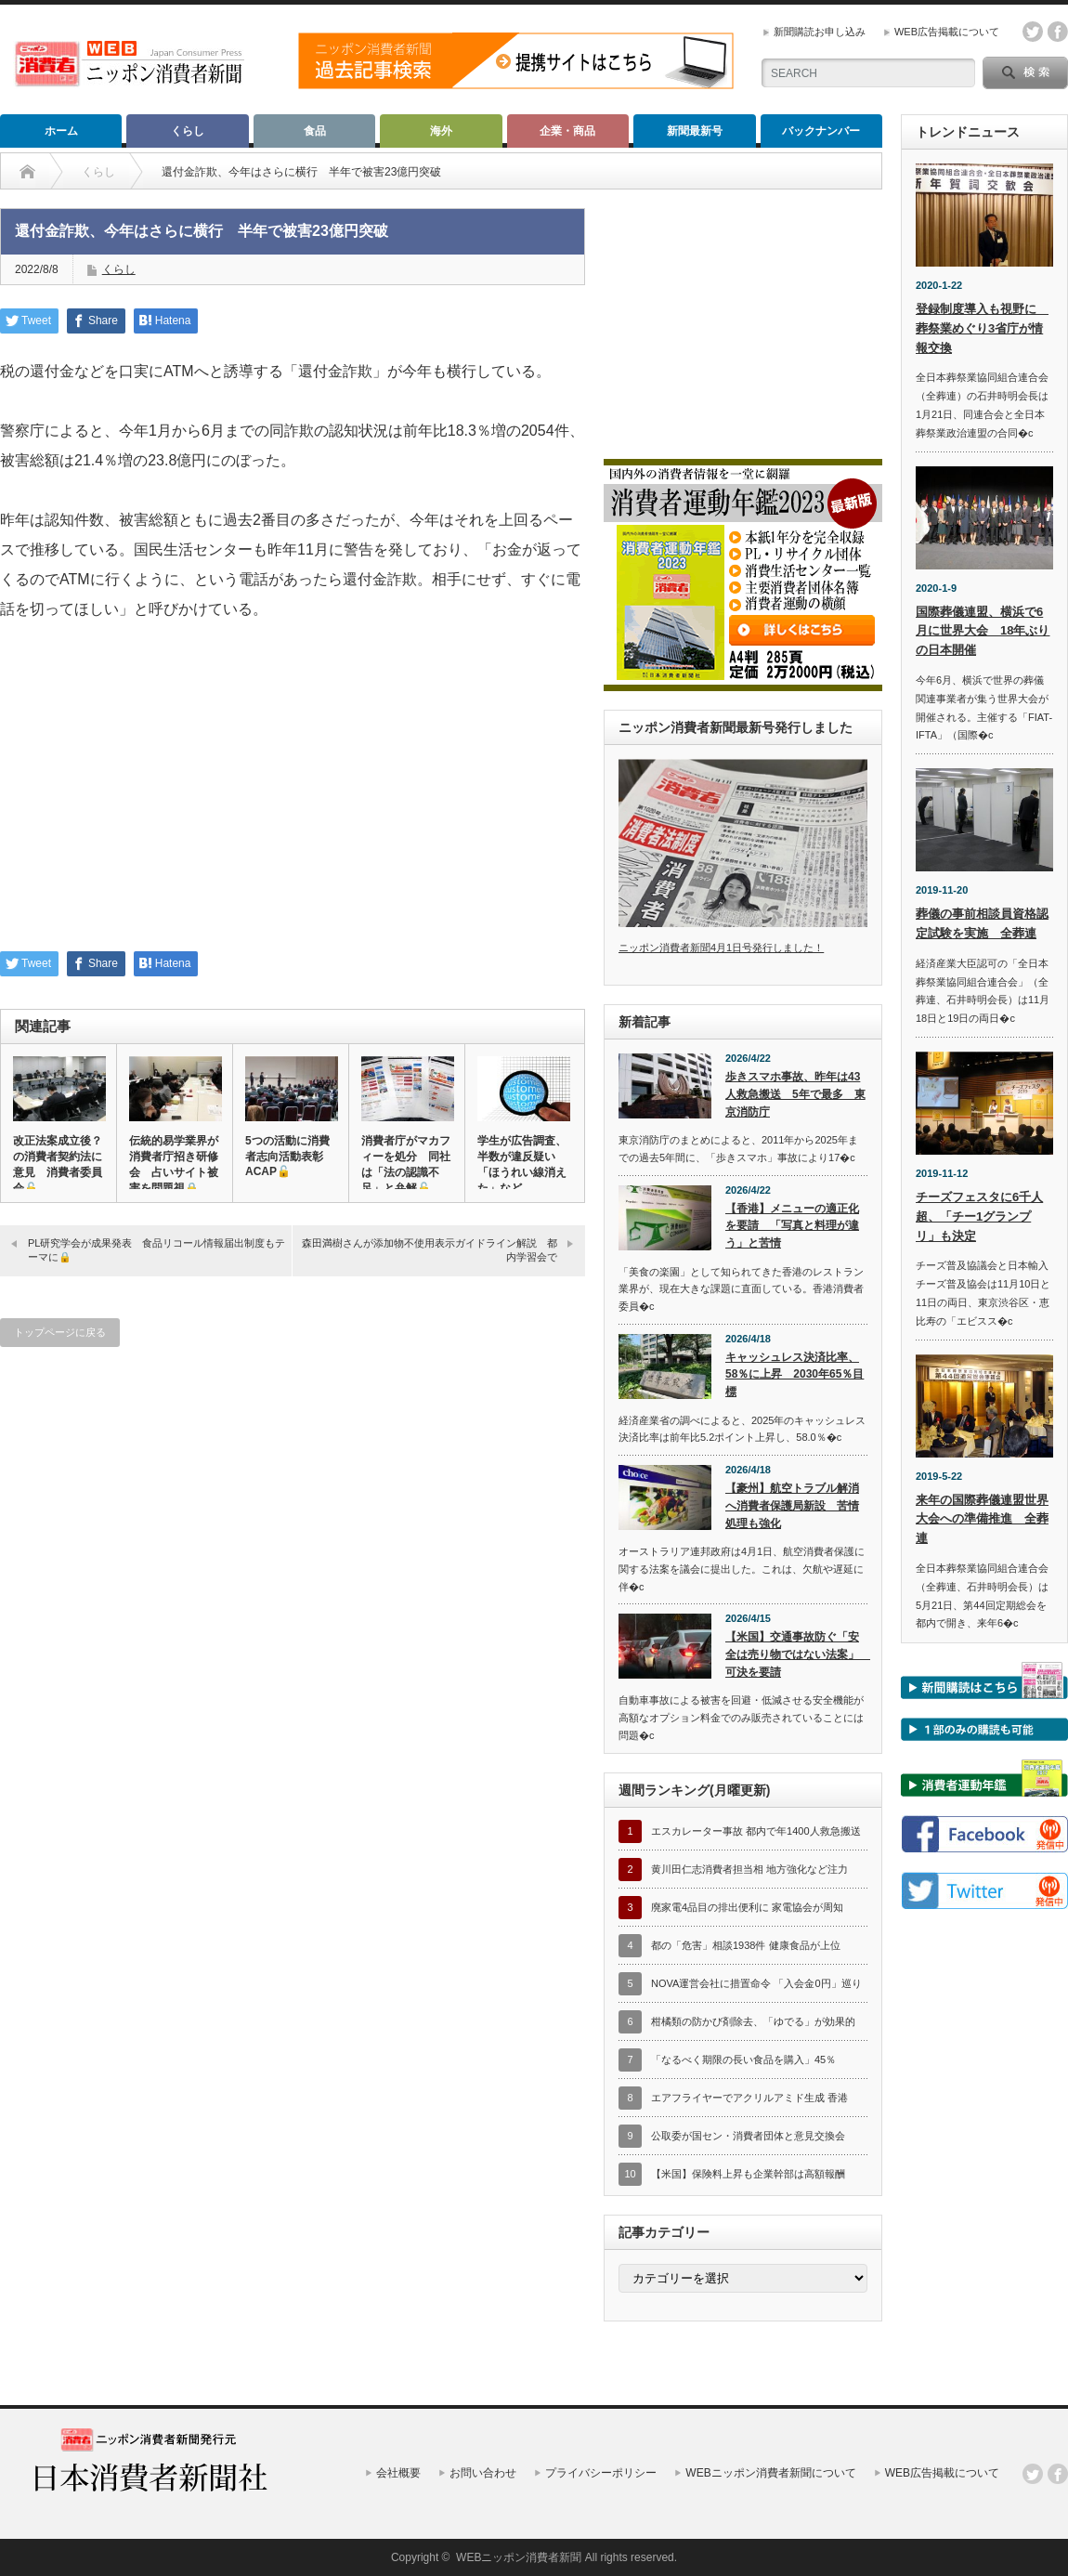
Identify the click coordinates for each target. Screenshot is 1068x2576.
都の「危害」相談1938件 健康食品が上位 (745, 1945)
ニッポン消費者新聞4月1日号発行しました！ (721, 947)
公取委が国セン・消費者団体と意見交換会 (748, 2135)
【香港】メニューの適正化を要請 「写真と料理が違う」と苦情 (792, 1225)
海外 (441, 130)
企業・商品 (567, 130)
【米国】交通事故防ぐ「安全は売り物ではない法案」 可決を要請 (796, 1654)
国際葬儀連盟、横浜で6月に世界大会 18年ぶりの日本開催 (982, 631)
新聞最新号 (695, 130)
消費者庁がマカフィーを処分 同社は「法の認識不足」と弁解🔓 (405, 1164)
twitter (1032, 31)
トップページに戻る (60, 1332)
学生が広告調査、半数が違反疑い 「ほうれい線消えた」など (522, 1164)
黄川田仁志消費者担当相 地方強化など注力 (749, 1869)
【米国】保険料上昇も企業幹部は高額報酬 (748, 2173)
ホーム (61, 130)
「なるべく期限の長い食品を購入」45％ (743, 2059)
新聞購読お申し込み (820, 31)
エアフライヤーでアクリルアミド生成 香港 (749, 2097)
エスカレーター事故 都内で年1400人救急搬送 (756, 1831)
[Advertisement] (292, 798)
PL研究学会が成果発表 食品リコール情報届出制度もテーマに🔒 (156, 1249)
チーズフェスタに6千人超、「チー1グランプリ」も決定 (979, 1216)
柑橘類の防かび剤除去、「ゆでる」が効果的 (753, 2021)
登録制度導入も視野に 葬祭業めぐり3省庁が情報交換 (982, 328)
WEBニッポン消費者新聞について (770, 2472)
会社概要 (398, 2472)
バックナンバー (821, 130)
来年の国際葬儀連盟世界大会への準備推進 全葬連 (982, 1519)
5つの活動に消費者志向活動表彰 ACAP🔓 (289, 1156)
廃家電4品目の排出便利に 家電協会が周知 (747, 1907)
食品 (315, 130)
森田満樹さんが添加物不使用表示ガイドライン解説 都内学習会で (429, 1249)
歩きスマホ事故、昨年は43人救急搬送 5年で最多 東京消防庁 (795, 1094)
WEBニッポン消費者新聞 (518, 2557)
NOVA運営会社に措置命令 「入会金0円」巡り (756, 1983)
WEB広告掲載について (946, 31)
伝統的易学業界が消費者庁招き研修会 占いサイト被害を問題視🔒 (173, 1164)
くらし (187, 130)
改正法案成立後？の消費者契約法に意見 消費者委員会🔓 (57, 1164)
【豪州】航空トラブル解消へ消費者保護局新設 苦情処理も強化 (792, 1505)
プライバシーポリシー (601, 2472)
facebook (1058, 31)
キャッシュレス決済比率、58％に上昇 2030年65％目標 (794, 1374)
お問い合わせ (482, 2472)
